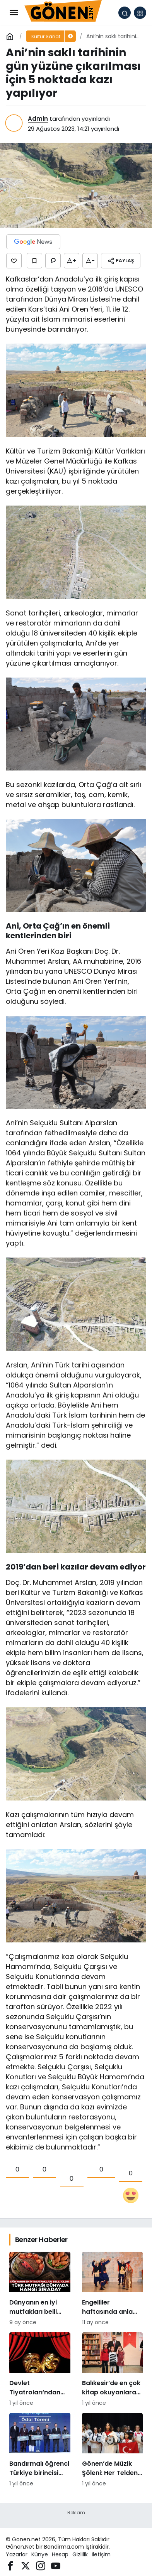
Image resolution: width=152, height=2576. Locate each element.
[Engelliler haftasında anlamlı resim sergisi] (112, 2289)
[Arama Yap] (124, 13)
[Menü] (13, 12)
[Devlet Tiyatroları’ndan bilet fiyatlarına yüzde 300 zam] (39, 2369)
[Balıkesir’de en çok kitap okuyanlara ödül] (112, 2369)
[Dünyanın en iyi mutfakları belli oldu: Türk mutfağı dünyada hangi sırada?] (39, 2289)
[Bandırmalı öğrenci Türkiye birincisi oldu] (39, 2450)
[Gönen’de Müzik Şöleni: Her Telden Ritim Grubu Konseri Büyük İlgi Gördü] (112, 2450)
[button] (140, 13)
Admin (38, 119)
